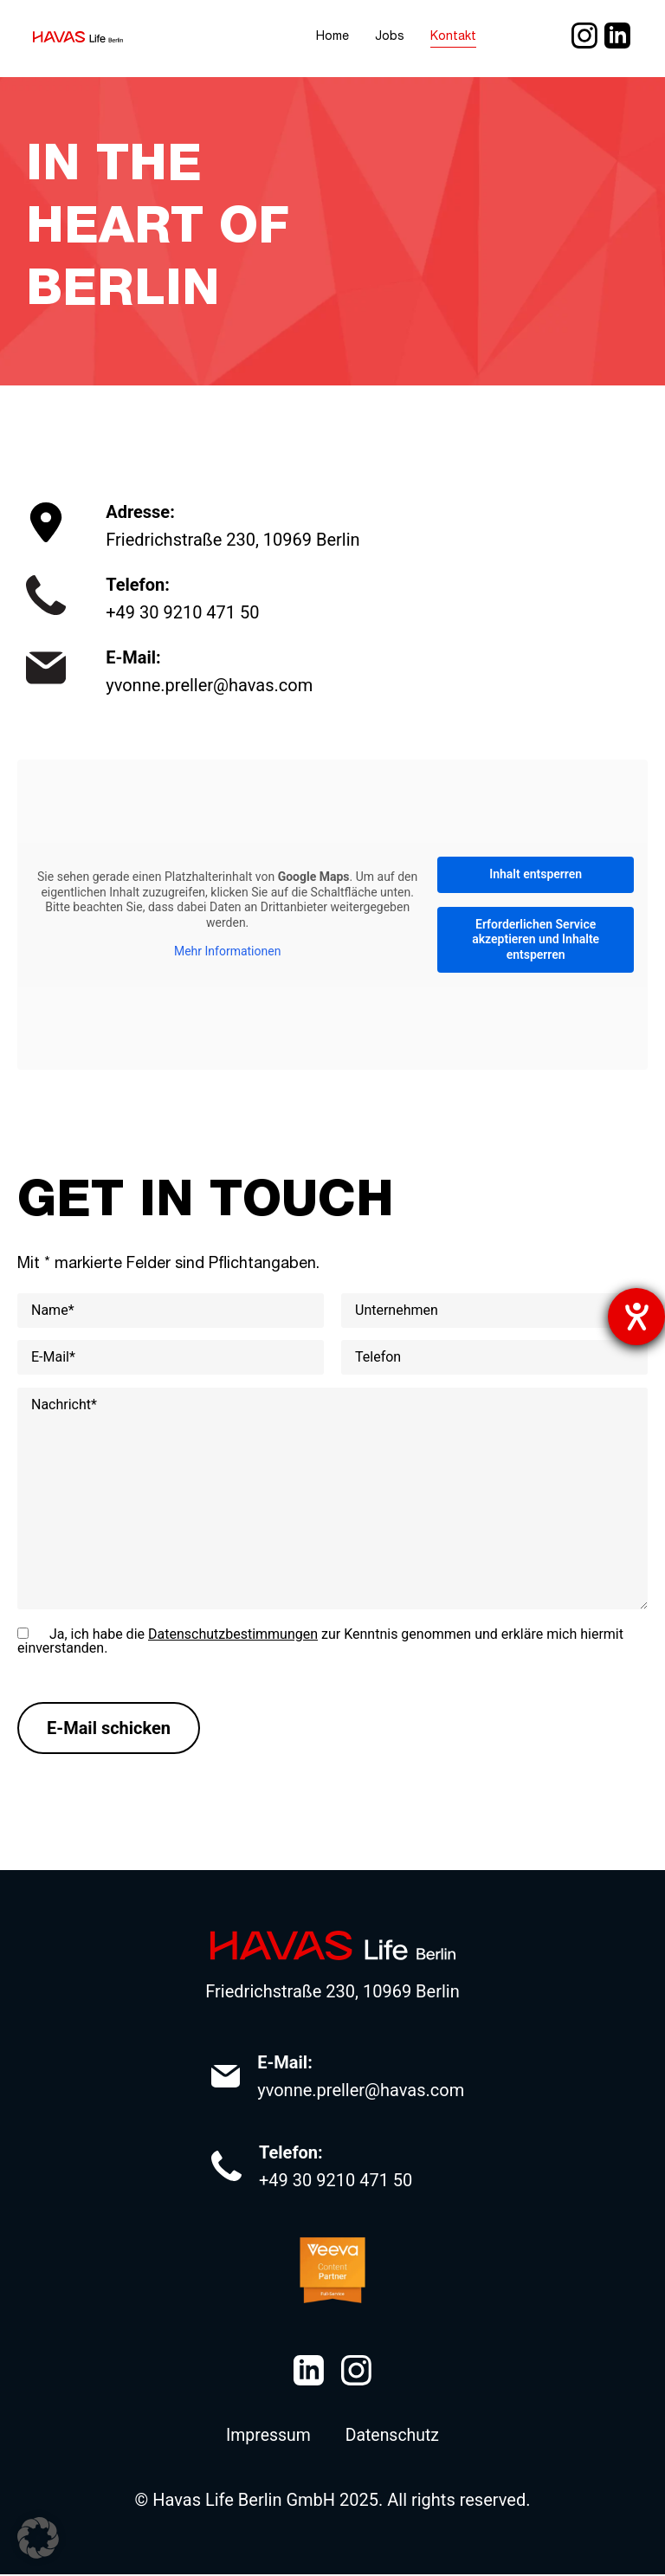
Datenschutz (393, 2436)
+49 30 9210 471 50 (182, 612)
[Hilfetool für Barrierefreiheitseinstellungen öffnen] (636, 1316)
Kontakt (453, 37)
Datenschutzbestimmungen (233, 1634)
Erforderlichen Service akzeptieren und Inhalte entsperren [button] (535, 939)
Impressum (267, 2436)
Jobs (389, 37)
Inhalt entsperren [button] (535, 874)
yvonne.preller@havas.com (209, 685)
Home (332, 37)
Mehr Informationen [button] (227, 951)
